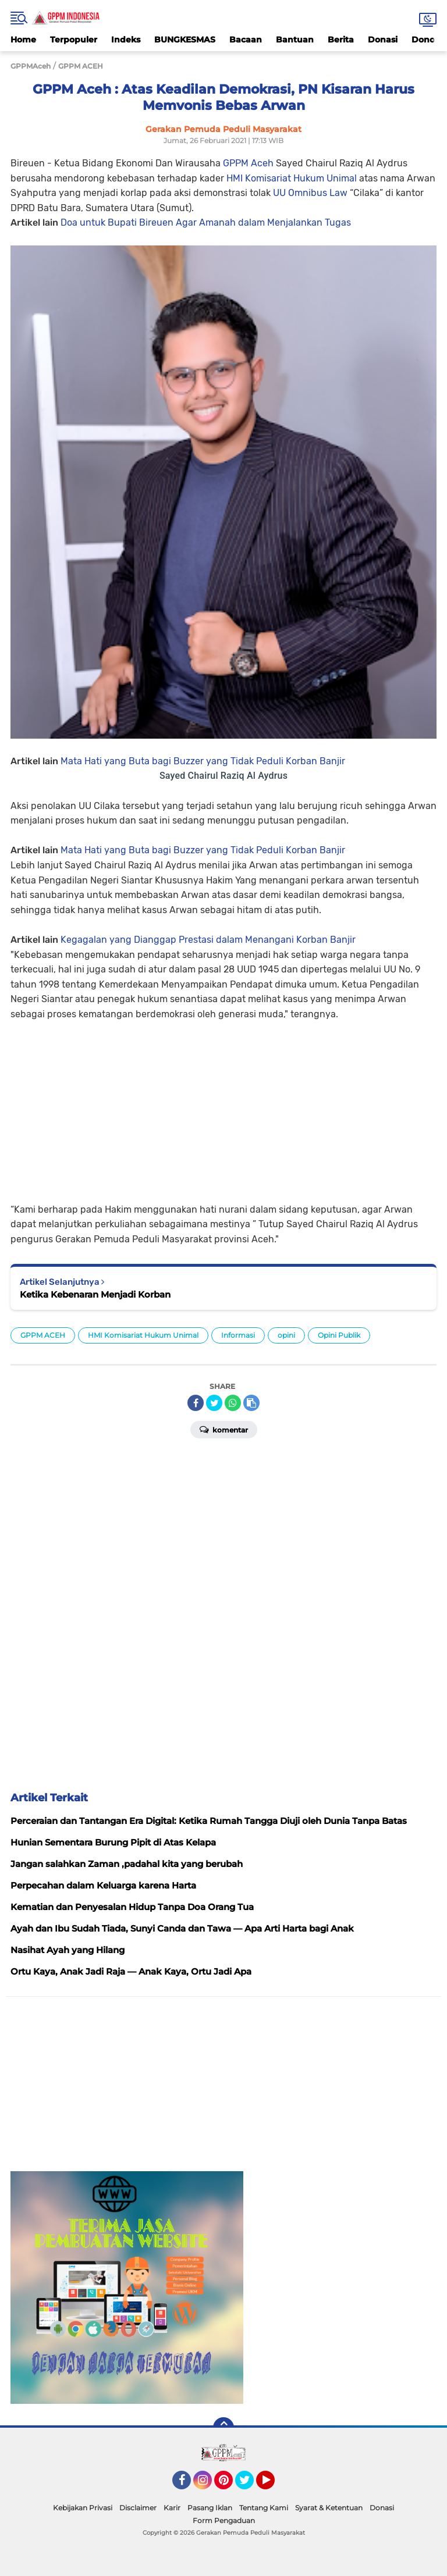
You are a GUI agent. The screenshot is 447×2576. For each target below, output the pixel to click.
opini (286, 1335)
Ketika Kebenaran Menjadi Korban (95, 1294)
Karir (172, 2507)
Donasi (383, 39)
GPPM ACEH (42, 1335)
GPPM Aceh (248, 163)
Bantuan (295, 39)
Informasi (238, 1335)
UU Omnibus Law (311, 192)
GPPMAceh (30, 66)
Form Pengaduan (224, 2520)
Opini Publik (339, 1335)
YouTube (273, 2485)
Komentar (224, 1429)
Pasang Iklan (209, 2507)
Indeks (125, 39)
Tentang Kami (263, 2507)
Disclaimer (138, 2507)
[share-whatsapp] (233, 1403)
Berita (341, 39)
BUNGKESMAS (184, 39)
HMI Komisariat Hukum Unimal (292, 178)
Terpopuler (73, 39)
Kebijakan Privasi (82, 2507)
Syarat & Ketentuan (329, 2507)
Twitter (249, 2485)
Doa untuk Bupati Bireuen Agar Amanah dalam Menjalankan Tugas (206, 222)
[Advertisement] (223, 1103)
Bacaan (245, 39)
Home (23, 39)
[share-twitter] (214, 1403)
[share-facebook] (195, 1403)
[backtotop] (223, 2427)
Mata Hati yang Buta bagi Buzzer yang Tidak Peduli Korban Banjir (203, 761)
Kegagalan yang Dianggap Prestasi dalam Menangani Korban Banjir (208, 939)
